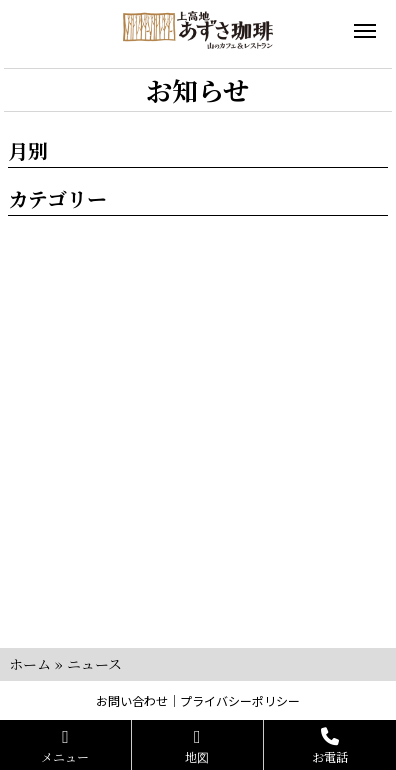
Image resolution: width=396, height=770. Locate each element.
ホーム (30, 664)
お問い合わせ (132, 700)
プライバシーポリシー (240, 700)
